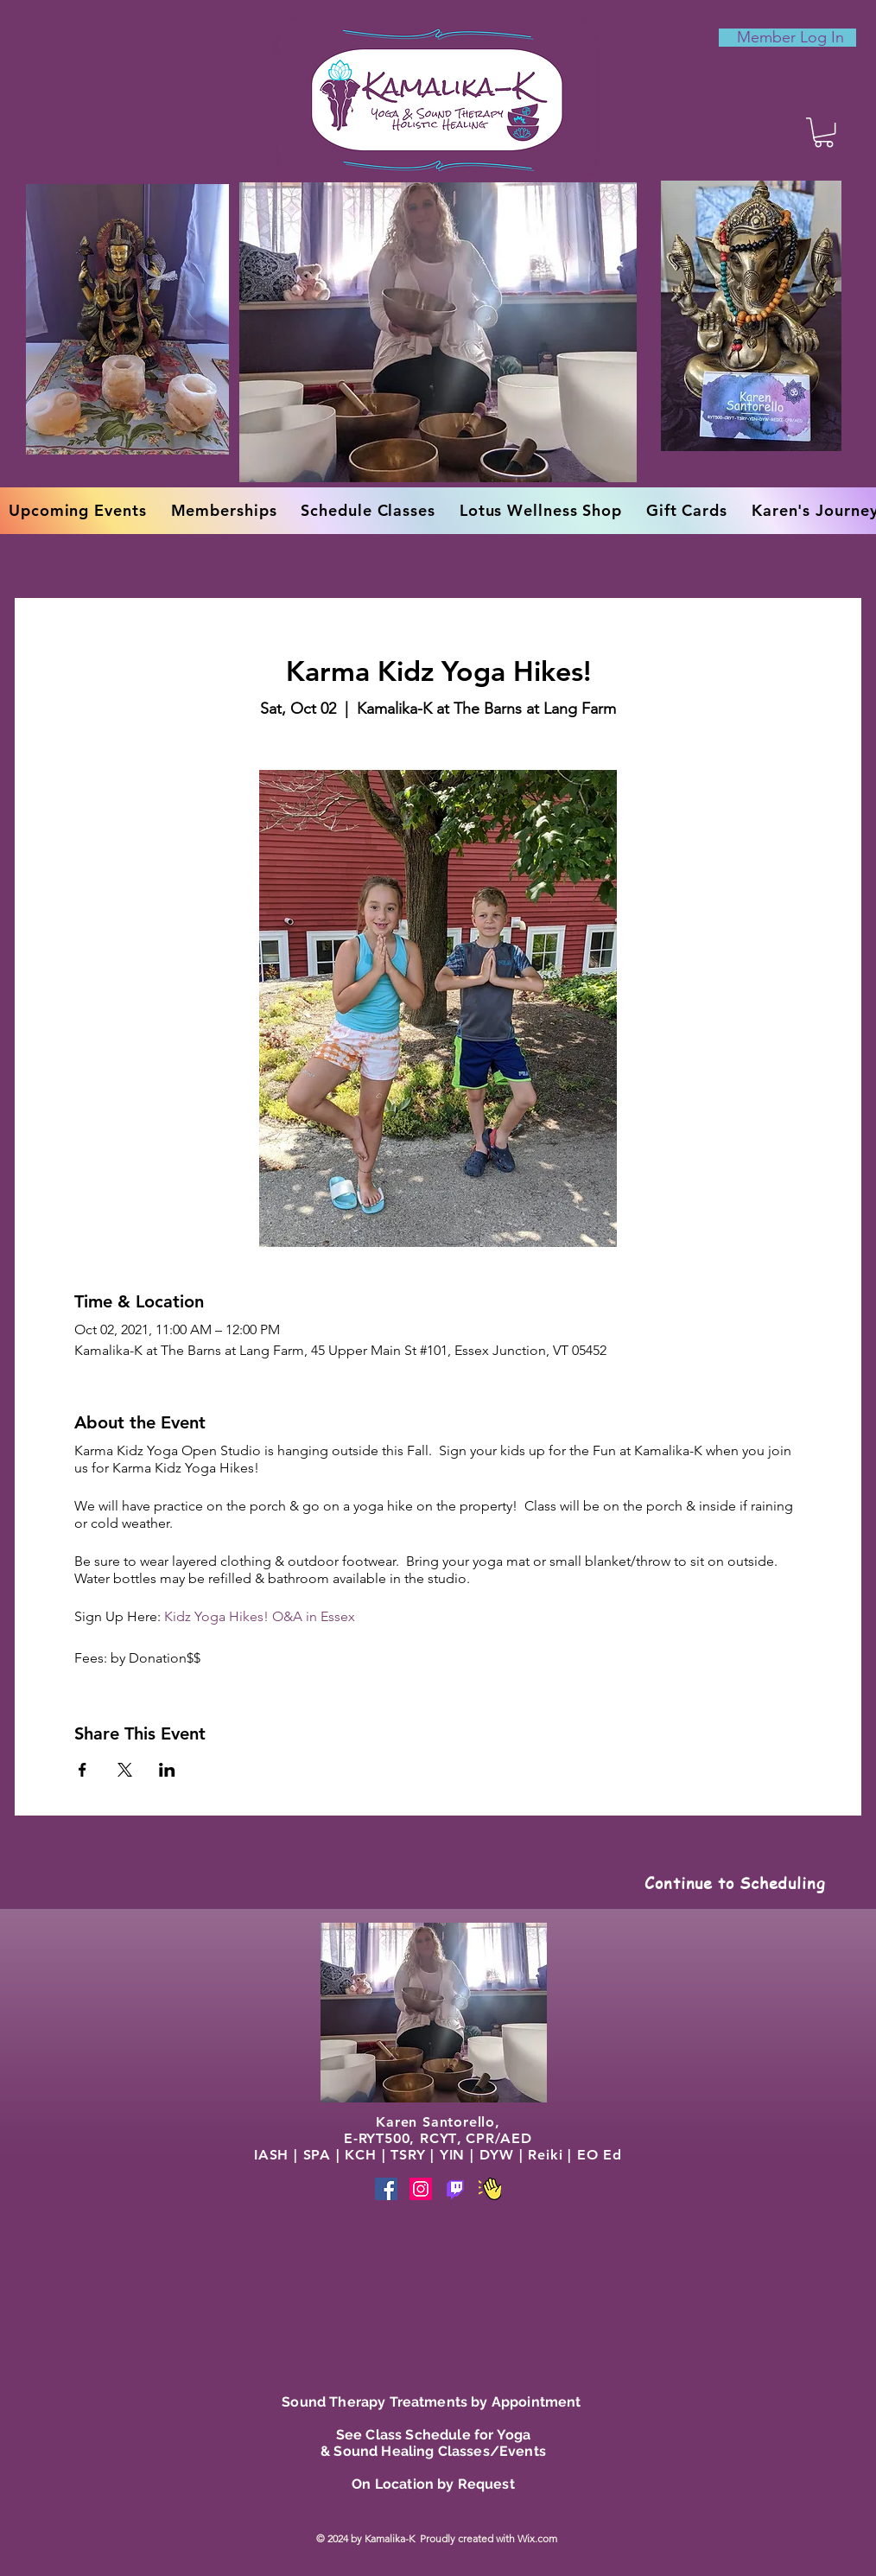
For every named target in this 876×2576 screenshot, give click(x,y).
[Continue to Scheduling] (735, 1882)
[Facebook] (386, 2189)
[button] (823, 132)
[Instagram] (420, 2189)
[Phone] (455, 2189)
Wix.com (538, 2538)
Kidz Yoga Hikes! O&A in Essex (259, 1616)
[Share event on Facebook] (82, 1770)
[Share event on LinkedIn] (167, 1770)
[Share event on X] (125, 1770)
